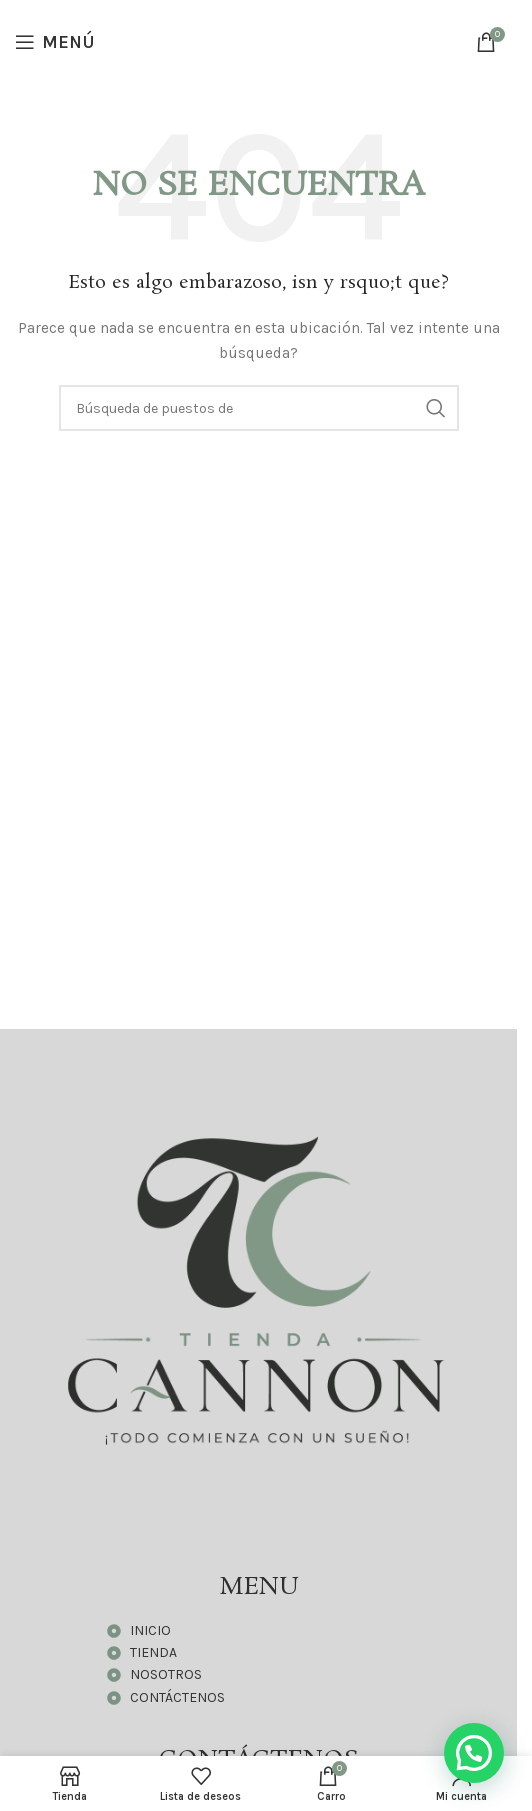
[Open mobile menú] (55, 42)
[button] (474, 1753)
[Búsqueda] (259, 408)
